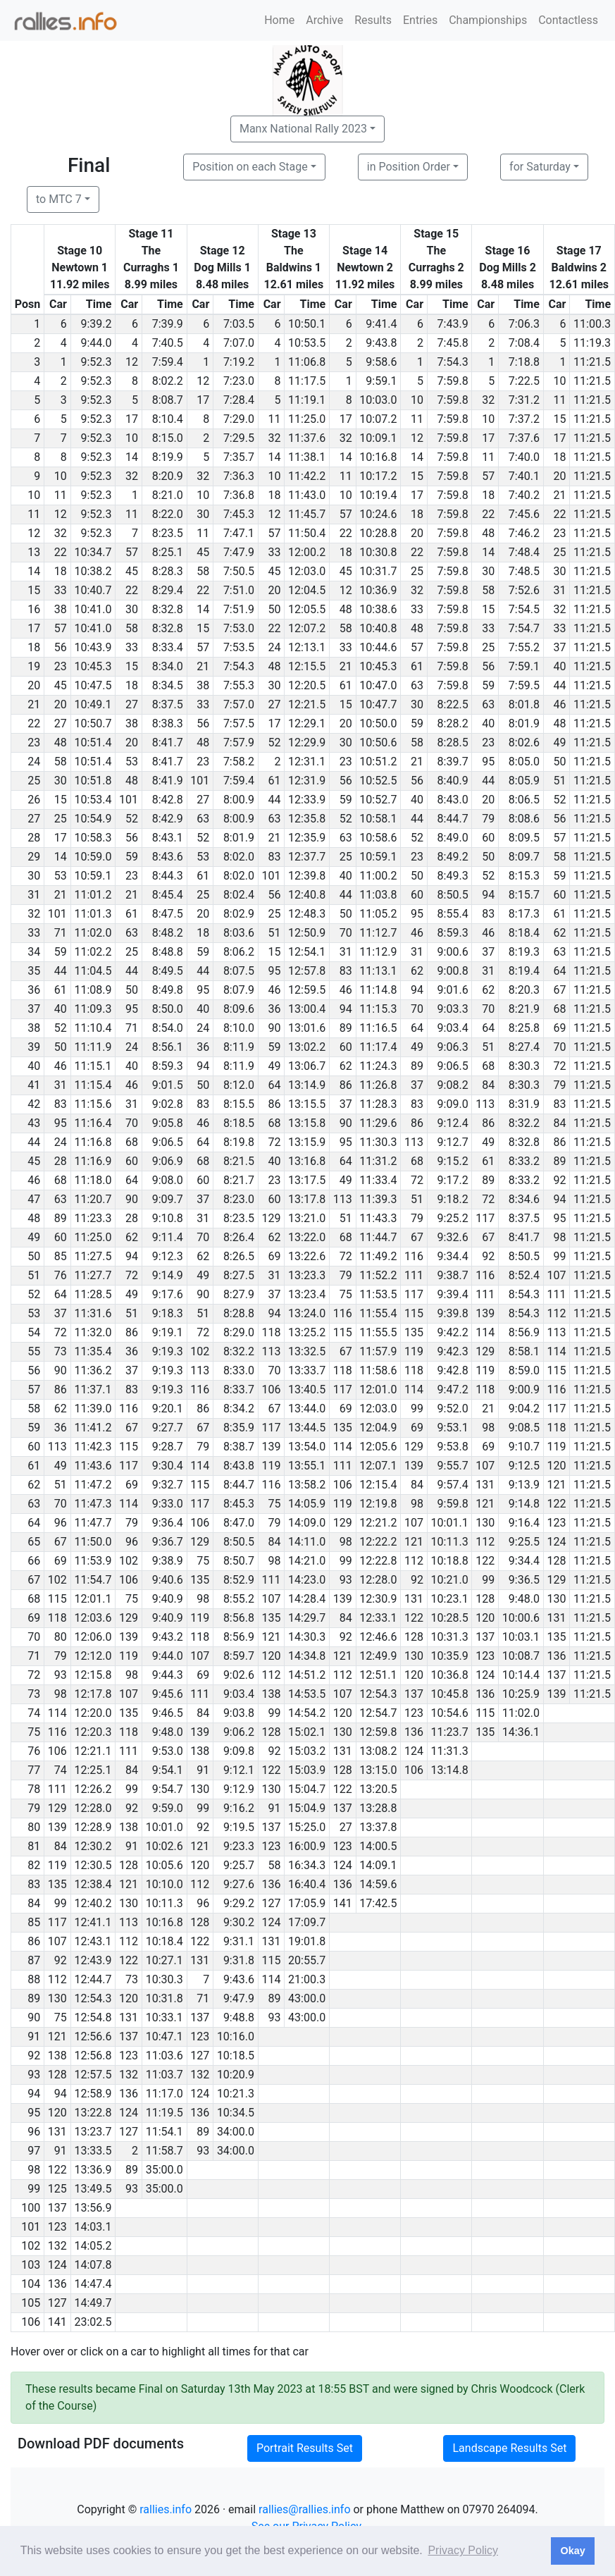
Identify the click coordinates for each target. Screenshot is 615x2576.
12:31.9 (306, 780)
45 (203, 552)
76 (60, 1275)
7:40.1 (524, 476)
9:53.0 (167, 1751)
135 (413, 1332)
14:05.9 (306, 1503)
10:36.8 (449, 1675)
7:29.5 (238, 438)
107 (556, 1275)
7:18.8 (524, 362)
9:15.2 (452, 1161)
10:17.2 (378, 476)
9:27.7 (167, 1427)
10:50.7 (92, 723)
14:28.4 (306, 1599)
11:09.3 (92, 1009)
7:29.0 (238, 419)
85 (60, 1256)
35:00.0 (164, 2169)
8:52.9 (238, 1579)
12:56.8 (92, 2055)
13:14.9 (306, 1085)
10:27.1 (164, 1960)
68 (559, 1009)
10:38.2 (92, 571)
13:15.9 (306, 1142)
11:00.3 (592, 324)
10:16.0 (235, 2036)
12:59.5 (306, 990)
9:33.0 (167, 1503)
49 (559, 742)
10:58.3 (92, 837)
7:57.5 (238, 723)
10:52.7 (378, 799)
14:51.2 (306, 1675)
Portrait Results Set (304, 2448)
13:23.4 (306, 1294)
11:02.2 (92, 952)
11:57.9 (378, 1351)
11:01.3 (92, 913)
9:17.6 (167, 1294)
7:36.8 (238, 495)
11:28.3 (378, 1104)
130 (485, 1522)
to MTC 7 (59, 199)
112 (556, 1313)
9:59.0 (167, 1808)
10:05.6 (164, 1865)
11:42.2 (306, 476)
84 (488, 1085)
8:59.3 (452, 932)
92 (559, 1180)
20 (559, 476)
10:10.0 (164, 1884)
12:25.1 (92, 1770)
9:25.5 (524, 1541)
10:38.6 (378, 609)
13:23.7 (92, 2131)
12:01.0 (378, 1389)
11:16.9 (92, 1161)
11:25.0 (306, 419)
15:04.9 (306, 1808)
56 (60, 647)
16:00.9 (306, 1846)
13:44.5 (306, 1427)
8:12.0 (238, 1085)
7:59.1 (524, 666)
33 (274, 552)
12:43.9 (92, 1960)
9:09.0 (452, 1104)
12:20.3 (92, 1732)
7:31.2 (524, 400)
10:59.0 (92, 856)
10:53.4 (92, 799)
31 (559, 590)
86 (346, 1085)
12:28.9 (92, 1827)
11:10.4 (92, 1028)
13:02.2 (306, 1047)
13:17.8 (306, 1199)
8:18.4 (524, 932)
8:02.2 (167, 381)
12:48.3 (306, 913)
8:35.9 (238, 1427)
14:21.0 (306, 1560)
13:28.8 (378, 1808)
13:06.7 (306, 1066)
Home (279, 20)
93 (346, 1579)
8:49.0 (452, 837)
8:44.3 (167, 875)
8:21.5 (238, 1161)
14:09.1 (378, 1865)
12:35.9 (306, 837)
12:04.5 (306, 590)
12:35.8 (306, 818)
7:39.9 (167, 324)
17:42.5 (378, 1903)
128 (556, 1560)
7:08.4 (524, 343)
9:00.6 (452, 952)
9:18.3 (167, 1313)
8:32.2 (524, 1123)
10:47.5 (92, 685)
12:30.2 (92, 1846)
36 (274, 1009)
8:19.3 (524, 952)
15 (559, 419)
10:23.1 (449, 1599)
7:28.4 (238, 400)
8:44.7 (452, 818)
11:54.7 (92, 1579)
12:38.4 (92, 1884)
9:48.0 (524, 1599)
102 (199, 1351)
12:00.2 (306, 552)
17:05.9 (306, 1903)
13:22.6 (306, 1256)
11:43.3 (378, 1218)
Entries (420, 20)
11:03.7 (164, 2074)
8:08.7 (167, 400)
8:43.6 (167, 856)
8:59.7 (238, 1656)
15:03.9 (306, 1770)
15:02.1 (306, 1732)
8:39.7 (452, 761)
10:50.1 (306, 324)
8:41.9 (167, 780)
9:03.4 (452, 1028)
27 (131, 704)
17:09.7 (306, 1922)
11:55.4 (378, 1313)
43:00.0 (306, 1998)
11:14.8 (378, 990)
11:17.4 (378, 1047)
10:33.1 (164, 2017)
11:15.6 (92, 1104)
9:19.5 (238, 1827)
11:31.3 (449, 1751)
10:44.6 (378, 647)
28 (60, 1161)
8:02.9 (238, 913)
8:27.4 (524, 1047)
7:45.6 (524, 514)
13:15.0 (378, 1770)
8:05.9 (524, 780)
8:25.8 (524, 1028)
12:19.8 (378, 1503)
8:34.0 (167, 666)
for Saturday (540, 166)
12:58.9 (92, 2093)
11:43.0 (306, 495)
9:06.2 (238, 1732)
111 (413, 1275)
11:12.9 (378, 952)
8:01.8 (524, 704)
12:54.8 (92, 2017)
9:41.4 (381, 324)
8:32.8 (167, 609)
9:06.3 (452, 1047)
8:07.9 (238, 990)
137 (485, 1637)
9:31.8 (238, 1960)
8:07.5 (238, 971)
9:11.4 (167, 1237)
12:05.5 (306, 609)
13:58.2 (306, 1484)
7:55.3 (238, 685)
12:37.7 (306, 856)
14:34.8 (306, 1656)
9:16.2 (238, 1808)
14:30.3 (306, 1637)
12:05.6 (378, 1446)
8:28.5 (452, 742)
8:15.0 (167, 438)
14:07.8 (92, 2265)
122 (556, 1503)
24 (274, 647)
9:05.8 (167, 1123)
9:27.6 (238, 1884)
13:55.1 (306, 1465)
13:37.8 (378, 1827)
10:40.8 (378, 628)
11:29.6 (378, 1123)
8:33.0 (238, 1370)
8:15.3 (524, 875)
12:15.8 (92, 1675)
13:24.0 (306, 1313)
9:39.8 (452, 1313)
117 (485, 1218)
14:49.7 (92, 2303)
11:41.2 (92, 1427)
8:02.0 (238, 856)
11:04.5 (92, 971)
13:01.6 (306, 1028)
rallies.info (165, 2509)
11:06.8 (306, 362)
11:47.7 (92, 1522)
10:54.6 (449, 1713)
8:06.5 (524, 799)
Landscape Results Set (509, 2448)
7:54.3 (452, 362)
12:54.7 (378, 1713)
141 (342, 1903)
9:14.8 (524, 1503)
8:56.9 (524, 1332)
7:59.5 (524, 685)
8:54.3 (524, 1294)
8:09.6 (238, 1009)
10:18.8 (449, 1560)
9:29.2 (238, 1903)
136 (556, 1656)
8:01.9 (524, 723)
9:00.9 (524, 1389)
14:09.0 (306, 1522)
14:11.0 (306, 1541)
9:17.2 (452, 1180)
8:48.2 (167, 932)
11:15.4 (92, 1085)
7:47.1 (238, 533)
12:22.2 (378, 1541)
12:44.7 (92, 1979)
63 (417, 685)
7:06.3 (524, 324)
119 (413, 1351)
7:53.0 (238, 628)
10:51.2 (378, 761)
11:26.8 (378, 1085)
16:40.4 (306, 1884)
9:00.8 (452, 971)
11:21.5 (592, 362)
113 (485, 1104)
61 (417, 666)
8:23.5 (167, 533)
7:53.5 (238, 647)
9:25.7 (238, 1865)
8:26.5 (238, 1256)
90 (274, 1028)
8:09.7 (524, 856)
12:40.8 (306, 894)
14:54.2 (306, 1713)
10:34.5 (235, 2112)
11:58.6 (378, 1370)
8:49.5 (167, 971)
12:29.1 (306, 723)
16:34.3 (306, 1865)
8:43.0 (452, 799)
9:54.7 (167, 1789)
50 (274, 609)
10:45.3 (92, 666)
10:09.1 (378, 438)
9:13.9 (524, 1484)
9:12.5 (524, 1465)
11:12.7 (378, 932)
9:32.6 (452, 1237)
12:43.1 (92, 1941)
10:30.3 (164, 1979)
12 (131, 362)
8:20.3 (524, 990)
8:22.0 (167, 514)
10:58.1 (378, 818)
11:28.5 (92, 1294)
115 (413, 1313)
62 (559, 932)
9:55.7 (452, 1465)
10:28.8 (378, 533)
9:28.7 (167, 1446)
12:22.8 (378, 1560)
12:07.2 (306, 628)
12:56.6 (92, 2036)
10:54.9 (92, 818)
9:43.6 (238, 1979)
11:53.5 (378, 1294)
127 (271, 1903)
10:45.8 (449, 1694)
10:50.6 (378, 742)
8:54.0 (167, 1028)
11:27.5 (92, 1256)
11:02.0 (92, 932)
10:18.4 (164, 1941)
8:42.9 (167, 818)
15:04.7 (306, 1789)
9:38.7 (452, 1275)
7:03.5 (238, 324)
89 (346, 1028)
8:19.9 (167, 457)
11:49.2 (378, 1256)
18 (559, 457)
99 (559, 1256)
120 (556, 1465)
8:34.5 (167, 685)
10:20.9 (235, 2074)
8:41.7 (167, 742)
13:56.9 (92, 2207)
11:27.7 (92, 1275)
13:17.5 (306, 1180)
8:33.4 (167, 647)
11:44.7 (378, 1237)
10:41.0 (92, 609)
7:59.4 (167, 362)
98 (559, 1237)
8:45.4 (167, 894)
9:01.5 (167, 1085)
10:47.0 (378, 685)
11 (559, 400)
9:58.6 (381, 362)
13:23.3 (306, 1275)
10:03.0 (378, 400)
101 (199, 780)
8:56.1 (167, 1047)
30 (203, 514)
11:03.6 (164, 2055)
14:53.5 (306, 1694)
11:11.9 (92, 1047)
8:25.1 (167, 552)
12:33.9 (306, 799)
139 (485, 1313)
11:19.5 (164, 2112)
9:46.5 (167, 1713)
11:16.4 (92, 1123)
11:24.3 (378, 1066)
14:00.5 (378, 1846)
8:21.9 (524, 1009)
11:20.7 (92, 1199)
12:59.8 (378, 1732)
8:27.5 (238, 1275)
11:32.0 (92, 1332)
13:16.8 (306, 1161)
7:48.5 (524, 571)
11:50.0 (92, 1541)
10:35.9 (449, 1656)
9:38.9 (167, 1560)
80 (60, 1637)
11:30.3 (378, 1142)
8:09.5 (524, 837)
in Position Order (408, 166)
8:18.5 (238, 1123)
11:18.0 (92, 1180)
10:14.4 (521, 1675)
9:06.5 (452, 1066)
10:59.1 (378, 856)
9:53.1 (452, 1427)
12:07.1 (378, 1465)
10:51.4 (92, 742)
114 (485, 1332)
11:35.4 (92, 1351)
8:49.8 (167, 990)
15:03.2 (306, 1751)
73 (60, 1351)
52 (274, 742)
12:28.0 (378, 1579)
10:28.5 (449, 1618)
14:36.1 (521, 1732)
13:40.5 (306, 1389)
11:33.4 (378, 1180)
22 (488, 514)
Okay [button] (572, 2550)
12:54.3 (378, 1694)
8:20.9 (167, 476)
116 (413, 1256)
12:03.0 (306, 571)
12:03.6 (92, 1618)
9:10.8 (167, 1218)
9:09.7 (167, 1199)
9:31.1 (238, 1941)
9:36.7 (167, 1541)
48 (488, 533)
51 (559, 780)
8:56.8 (238, 1618)
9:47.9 (238, 1998)
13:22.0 (306, 1237)
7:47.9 (238, 552)
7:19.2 (238, 362)
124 (556, 1541)
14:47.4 (92, 2284)
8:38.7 (238, 1446)
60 (488, 837)
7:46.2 (524, 533)
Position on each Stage (250, 166)
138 (271, 1694)
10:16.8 (378, 457)
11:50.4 (306, 533)
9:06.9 (167, 1161)
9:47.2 (452, 1389)
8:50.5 (452, 894)
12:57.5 (92, 2074)
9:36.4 (167, 1522)
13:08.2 (378, 1751)
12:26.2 (92, 1789)
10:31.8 (164, 1998)
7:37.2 (524, 419)
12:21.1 (92, 1751)
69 (559, 1028)
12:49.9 (378, 1656)
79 (488, 818)
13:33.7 (306, 1370)
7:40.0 (524, 457)
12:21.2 (378, 1522)
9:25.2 (452, 1218)
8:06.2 (238, 952)
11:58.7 (164, 2150)
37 (559, 647)
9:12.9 (238, 1789)
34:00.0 (235, 2131)
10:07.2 (378, 419)
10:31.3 (449, 1637)
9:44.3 (167, 1675)
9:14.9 (167, 1275)
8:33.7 (238, 1389)
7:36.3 (238, 476)
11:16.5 (378, 1028)
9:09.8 (238, 1751)
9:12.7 (452, 1142)
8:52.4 (524, 1275)
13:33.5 (92, 2150)
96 (60, 1522)
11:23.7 (449, 1732)
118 (271, 1332)
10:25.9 (521, 1694)
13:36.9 (92, 2169)
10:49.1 (92, 704)
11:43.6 (92, 1465)
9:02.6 (238, 1675)
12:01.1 (92, 1599)
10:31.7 (378, 571)
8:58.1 (524, 1351)
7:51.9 (238, 609)
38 (60, 609)
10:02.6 (164, 1846)
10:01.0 (164, 1827)
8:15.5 (238, 1104)
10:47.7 (378, 704)
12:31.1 (306, 761)
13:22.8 (92, 2112)
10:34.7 (92, 552)
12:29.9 (306, 742)
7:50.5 (238, 571)
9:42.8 (452, 1370)
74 (60, 1770)
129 (271, 1218)
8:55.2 (238, 1599)
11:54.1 (164, 2131)
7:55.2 (524, 647)
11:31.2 (378, 1161)
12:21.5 (306, 704)
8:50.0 (167, 1009)
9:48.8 (238, 2017)
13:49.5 (92, 2188)
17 (203, 400)
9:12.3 (167, 1256)
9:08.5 (524, 1427)
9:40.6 (167, 1579)
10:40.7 (92, 590)
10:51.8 (92, 780)
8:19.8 (238, 1142)
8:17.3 (524, 913)
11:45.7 (306, 514)
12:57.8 (306, 971)
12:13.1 (306, 647)
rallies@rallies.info (304, 2509)
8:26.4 (238, 1237)
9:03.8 (238, 1713)
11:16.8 (92, 1142)
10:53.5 (306, 343)
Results (373, 20)
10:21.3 (235, 2093)
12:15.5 (306, 666)
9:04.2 (524, 1408)
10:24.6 (378, 514)
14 (131, 457)
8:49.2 (452, 856)
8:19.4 (524, 971)
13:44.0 (306, 1408)
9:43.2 (167, 1637)
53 (131, 761)
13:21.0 (306, 1218)
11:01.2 (92, 894)
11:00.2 (378, 875)
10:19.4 (378, 495)
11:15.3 (378, 1009)
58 (203, 571)
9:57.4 (452, 1484)
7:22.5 (524, 381)
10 (559, 381)
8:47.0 (238, 1522)
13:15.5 (306, 1104)
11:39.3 (378, 1199)
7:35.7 (238, 457)
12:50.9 (306, 932)
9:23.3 (238, 1846)
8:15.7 (524, 894)
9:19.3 (167, 1351)
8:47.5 (167, 913)
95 (488, 761)
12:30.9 (378, 1599)
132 (128, 2074)
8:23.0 (238, 1199)
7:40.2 (524, 495)
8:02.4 (238, 894)
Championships (488, 20)
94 (488, 894)
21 (559, 495)
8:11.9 (238, 1047)
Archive (324, 20)
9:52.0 (452, 1408)
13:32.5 (306, 1351)
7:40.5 (167, 343)
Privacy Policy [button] (463, 2550)
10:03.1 (521, 1637)
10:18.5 (235, 2055)
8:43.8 (238, 1465)
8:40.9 (452, 780)
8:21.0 (167, 495)
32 (488, 400)
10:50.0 (378, 723)
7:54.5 (524, 609)
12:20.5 (306, 685)
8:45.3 (238, 1503)
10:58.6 (378, 837)
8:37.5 (167, 704)
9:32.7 (167, 1484)
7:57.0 (238, 704)
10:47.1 (164, 2036)
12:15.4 (378, 1484)
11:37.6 (306, 438)
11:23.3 (92, 1218)
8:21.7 (238, 1180)
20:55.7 (306, 1960)
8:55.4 (452, 913)
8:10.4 (167, 419)
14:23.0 (306, 1579)
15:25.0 (306, 1827)
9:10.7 (524, 1446)
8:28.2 (452, 723)
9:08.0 (167, 1180)
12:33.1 (378, 1618)
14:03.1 (92, 2226)
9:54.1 (167, 1770)
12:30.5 (92, 1865)
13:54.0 (306, 1446)
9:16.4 (524, 1522)
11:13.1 (378, 971)
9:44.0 (95, 343)
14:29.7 (306, 1618)
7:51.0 (238, 590)
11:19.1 (306, 400)
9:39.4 (452, 1294)
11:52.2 (378, 1275)
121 (556, 1484)
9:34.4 (452, 1256)
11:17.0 (164, 2093)
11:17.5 (306, 381)
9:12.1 (238, 1770)
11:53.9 (92, 1560)
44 (559, 685)
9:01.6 (452, 990)
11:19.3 (592, 343)
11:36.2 (92, 1370)
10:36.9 (378, 590)
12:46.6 (378, 1637)
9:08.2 (452, 1085)
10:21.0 (449, 1579)
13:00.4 (306, 1009)
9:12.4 (452, 1123)
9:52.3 (95, 362)
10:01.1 (449, 1522)
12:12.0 (92, 1656)
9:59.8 (452, 1503)
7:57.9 (238, 742)
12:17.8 (92, 1694)
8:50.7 (238, 1560)
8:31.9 (524, 1104)
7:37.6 (524, 438)
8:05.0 (524, 761)
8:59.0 (524, 1370)
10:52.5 (378, 780)
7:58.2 (238, 761)
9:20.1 (167, 1408)
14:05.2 (92, 2246)
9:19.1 (167, 1332)
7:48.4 (524, 552)
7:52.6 (524, 590)
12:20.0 (92, 1713)
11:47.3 (92, 1503)
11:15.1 (92, 1066)
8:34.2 (238, 1408)
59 (488, 685)
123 (556, 1522)
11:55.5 (378, 1332)
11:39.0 (92, 1408)
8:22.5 (452, 704)
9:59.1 (381, 381)
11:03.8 (378, 894)
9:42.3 (452, 1351)
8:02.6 (524, 742)
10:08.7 (521, 1656)
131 (485, 1484)
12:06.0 (92, 1637)
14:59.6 (378, 1884)
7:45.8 (452, 343)
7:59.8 (452, 381)
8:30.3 (524, 1066)
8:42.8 (167, 799)
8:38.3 (167, 723)
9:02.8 (167, 1104)
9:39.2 (95, 324)
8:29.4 (167, 590)
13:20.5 (378, 1789)
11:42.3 (92, 1446)
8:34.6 (524, 1199)
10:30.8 (378, 552)
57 (488, 476)
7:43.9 (452, 324)
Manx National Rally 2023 (303, 128)
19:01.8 (306, 1941)
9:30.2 (238, 1922)
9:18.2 (452, 1199)
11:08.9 (92, 990)
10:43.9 (92, 647)
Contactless (568, 20)
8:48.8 (167, 952)
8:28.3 (167, 571)
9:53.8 (452, 1446)
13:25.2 (306, 1332)
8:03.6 (238, 932)
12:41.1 (92, 1922)
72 (559, 1066)
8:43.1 (167, 837)
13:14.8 (449, 1770)
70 (346, 932)
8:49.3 (452, 875)
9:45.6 (167, 1694)
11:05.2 (378, 913)
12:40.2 (92, 1903)
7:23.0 (238, 381)
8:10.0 (238, 1028)
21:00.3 (306, 1979)
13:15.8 (306, 1123)
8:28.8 (238, 1313)
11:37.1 (92, 1389)
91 (203, 1770)
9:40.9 (167, 1599)
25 (559, 552)
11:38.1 (306, 457)
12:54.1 (306, 952)
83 (274, 856)
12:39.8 (306, 875)
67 (559, 990)
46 (559, 704)
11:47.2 (92, 1484)
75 (346, 1294)
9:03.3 (452, 1009)
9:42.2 (452, 1332)
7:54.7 (524, 628)
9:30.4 (167, 1465)
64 (559, 971)
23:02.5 (92, 2322)
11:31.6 (92, 1313)
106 (271, 1389)
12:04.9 (378, 1427)
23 (559, 533)
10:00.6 (521, 1618)
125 (57, 2188)
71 (60, 932)
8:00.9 (238, 799)
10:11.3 (449, 1541)
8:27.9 (238, 1294)
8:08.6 (524, 818)
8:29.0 (238, 1332)
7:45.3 (238, 514)
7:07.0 (238, 343)
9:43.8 (381, 343)
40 (559, 666)
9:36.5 (524, 1579)
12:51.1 (378, 1675)
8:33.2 (524, 1161)
